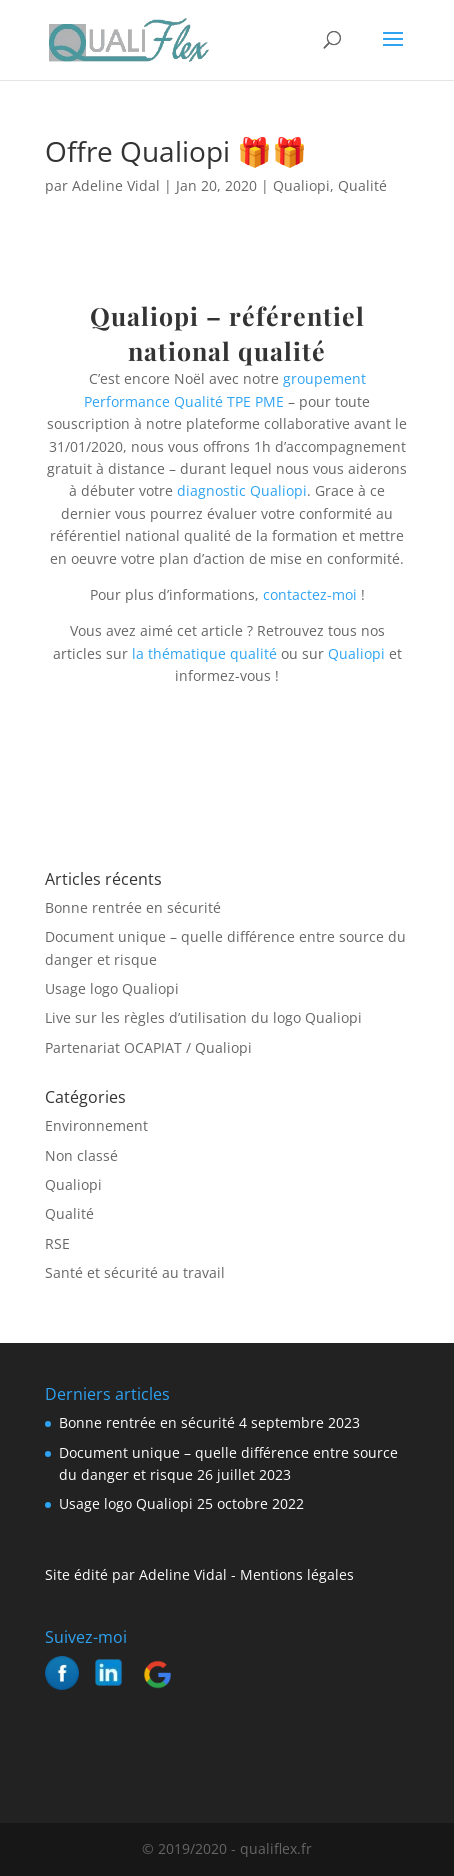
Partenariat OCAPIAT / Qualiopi (148, 1047)
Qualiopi (301, 185)
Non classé (81, 1155)
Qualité (362, 185)
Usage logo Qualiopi (112, 988)
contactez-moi (310, 594)
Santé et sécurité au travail (135, 1272)
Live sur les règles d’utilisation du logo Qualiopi (203, 1017)
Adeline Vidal (116, 185)
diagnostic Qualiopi (242, 490)
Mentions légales (295, 1574)
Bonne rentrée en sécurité (133, 907)
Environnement (96, 1125)
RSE (57, 1243)
